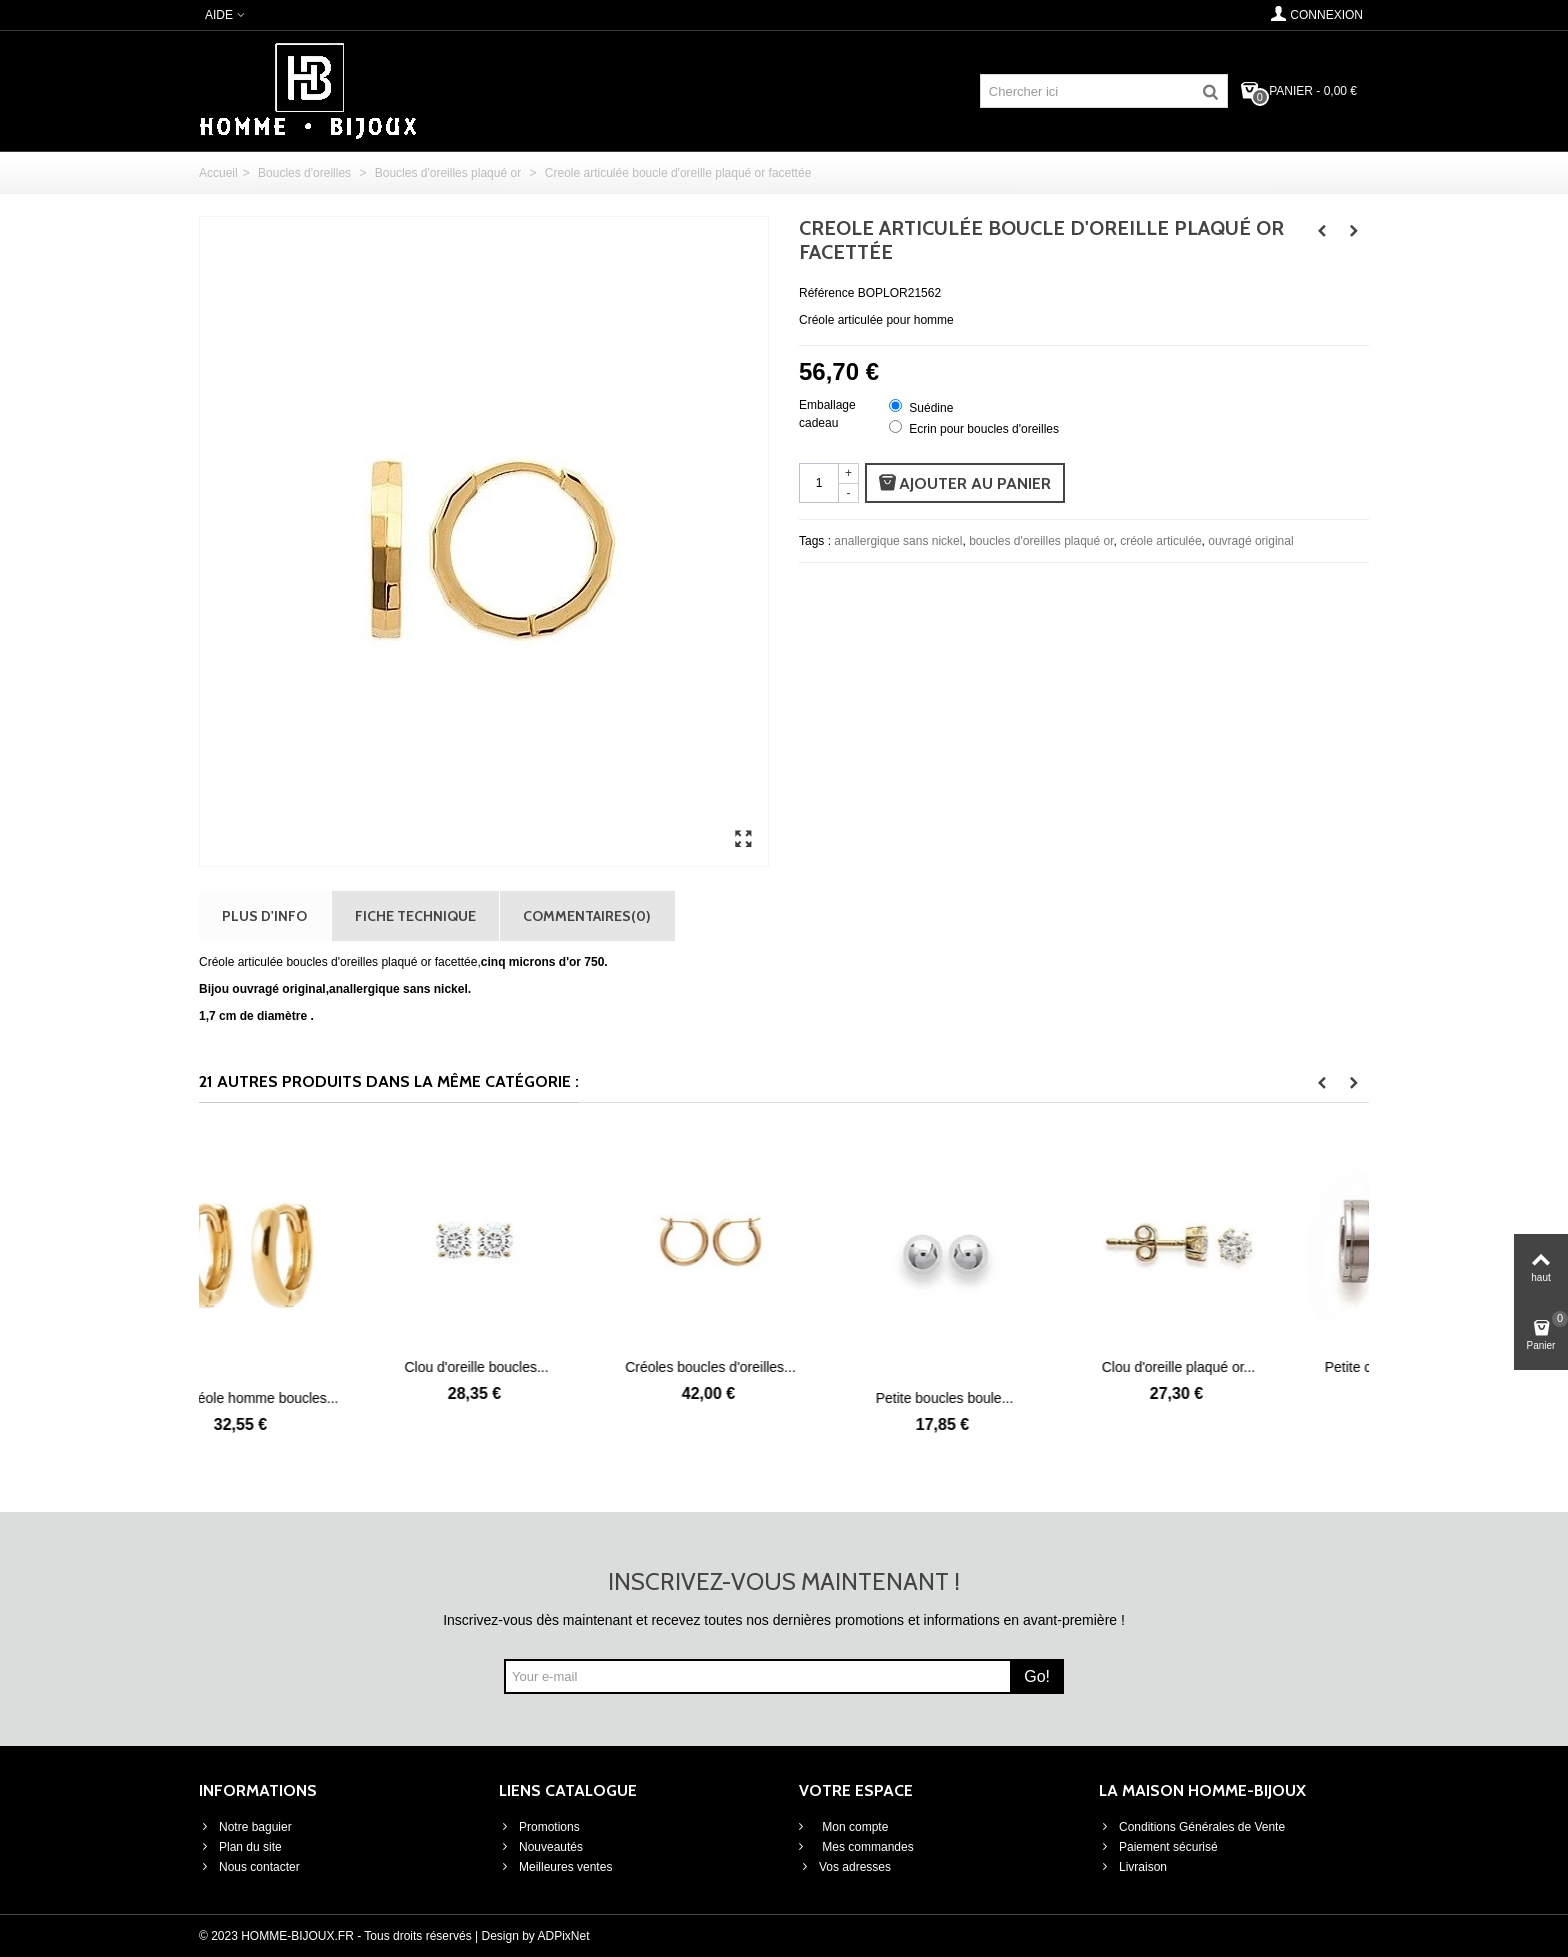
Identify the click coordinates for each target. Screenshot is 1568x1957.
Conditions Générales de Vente (1192, 1827)
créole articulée (1160, 541)
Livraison (1133, 1867)
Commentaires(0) (587, 915)
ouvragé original (1250, 541)
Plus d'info (264, 915)
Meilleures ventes (555, 1867)
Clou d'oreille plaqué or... (1252, 1367)
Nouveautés (541, 1847)
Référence (826, 293)
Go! (1037, 1676)
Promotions (539, 1827)
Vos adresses (845, 1867)
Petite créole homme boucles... (316, 1398)
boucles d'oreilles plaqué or (1041, 541)
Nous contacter (249, 1867)
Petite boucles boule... (1018, 1398)
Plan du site (240, 1847)
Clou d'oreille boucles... (550, 1367)
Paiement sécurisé (1158, 1847)
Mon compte (853, 1827)
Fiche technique (415, 915)
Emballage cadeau (827, 414)
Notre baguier (245, 1827)
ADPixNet (564, 1936)
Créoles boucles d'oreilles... (784, 1367)
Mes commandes (866, 1847)
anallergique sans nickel (898, 541)
